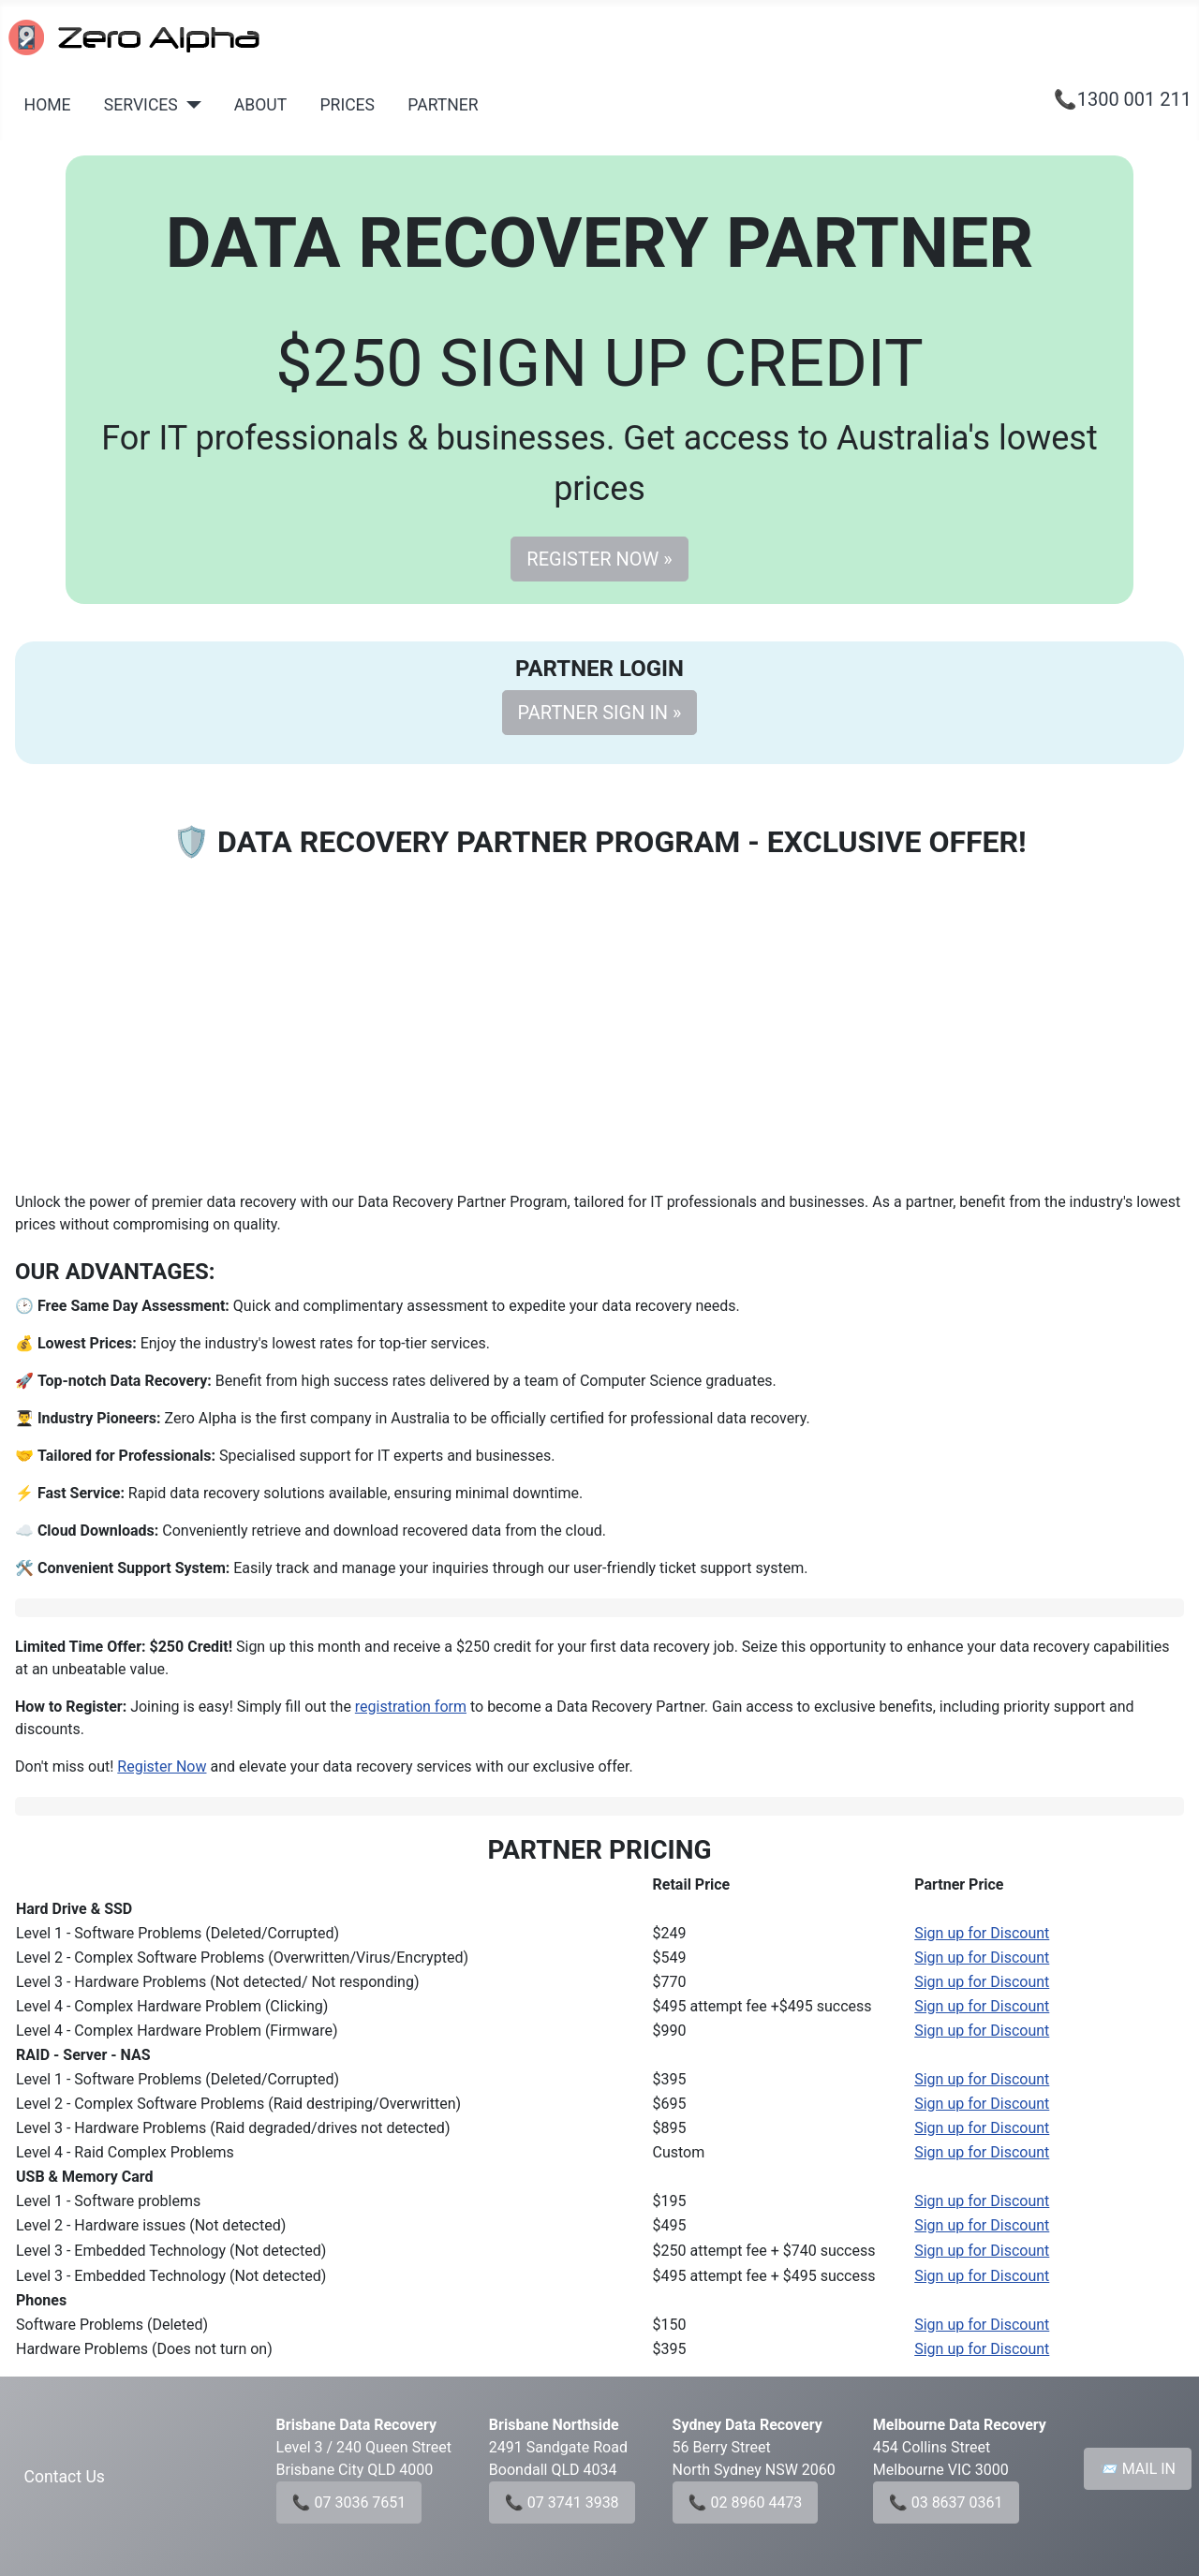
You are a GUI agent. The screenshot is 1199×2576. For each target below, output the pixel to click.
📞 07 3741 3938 (562, 2502)
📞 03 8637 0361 (946, 2502)
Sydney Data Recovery (747, 2425)
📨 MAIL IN (1138, 2469)
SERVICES (141, 105)
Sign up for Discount (981, 1933)
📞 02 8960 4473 (745, 2502)
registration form (410, 1706)
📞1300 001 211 (1123, 99)
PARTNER (442, 105)
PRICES (347, 105)
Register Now (161, 1766)
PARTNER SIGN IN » (600, 712)
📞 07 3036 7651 (349, 2502)
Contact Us (64, 2476)
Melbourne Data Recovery (959, 2425)
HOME (47, 105)
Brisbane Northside (554, 2425)
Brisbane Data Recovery (356, 2425)
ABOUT (260, 105)
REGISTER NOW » (599, 559)
